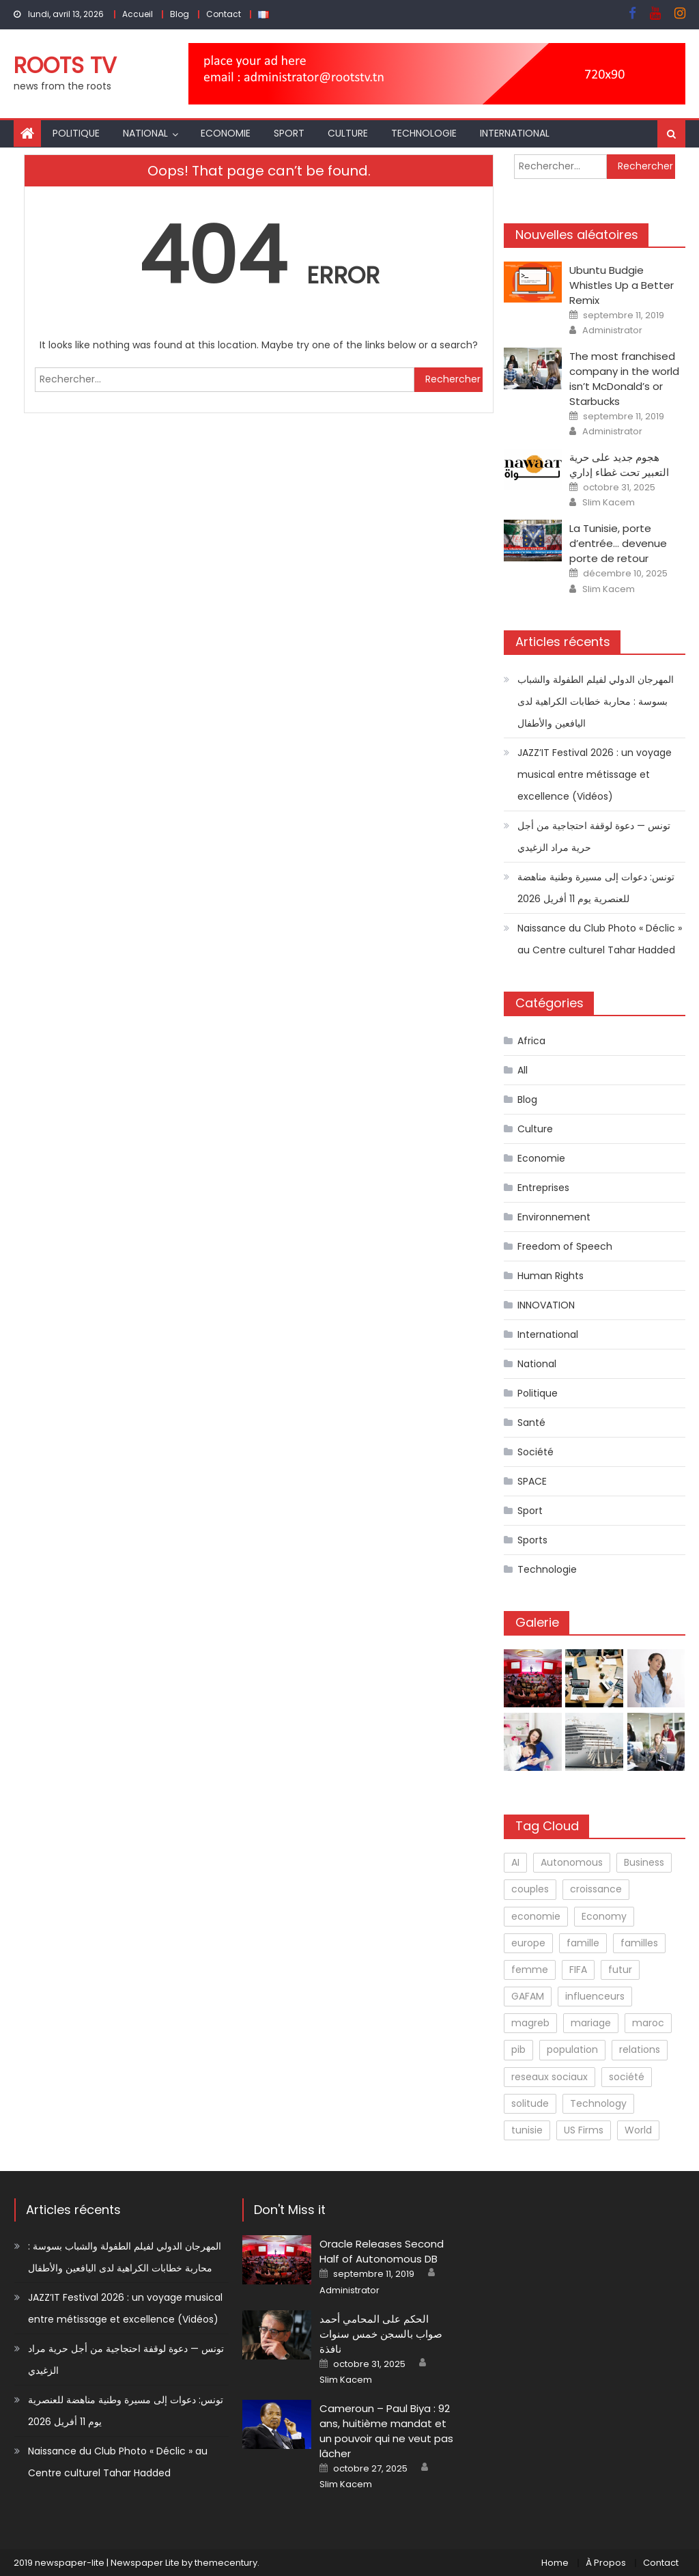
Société (535, 1452)
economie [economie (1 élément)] (535, 1916)
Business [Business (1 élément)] (644, 1862)
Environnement (553, 1217)
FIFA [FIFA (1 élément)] (578, 1969)
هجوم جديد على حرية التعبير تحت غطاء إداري (619, 464)
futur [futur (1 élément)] (620, 1969)
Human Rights (550, 1276)
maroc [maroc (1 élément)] (648, 2023)
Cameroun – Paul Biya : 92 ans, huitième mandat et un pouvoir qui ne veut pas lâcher (386, 2431)
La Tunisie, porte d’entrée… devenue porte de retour (618, 543)
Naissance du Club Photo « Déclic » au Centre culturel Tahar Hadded (599, 939)
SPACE (532, 1481)
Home (555, 2562)
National (145, 133)
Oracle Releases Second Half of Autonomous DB (381, 2251)
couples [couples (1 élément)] (530, 1889)
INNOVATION (546, 1305)
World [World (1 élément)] (638, 2130)
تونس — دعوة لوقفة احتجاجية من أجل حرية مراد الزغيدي (593, 836)
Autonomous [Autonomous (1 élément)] (572, 1862)
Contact (223, 14)
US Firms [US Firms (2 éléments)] (583, 2130)
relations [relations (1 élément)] (639, 2049)
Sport (289, 133)
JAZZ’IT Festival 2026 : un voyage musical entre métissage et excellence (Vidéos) (594, 774)
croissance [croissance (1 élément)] (596, 1889)
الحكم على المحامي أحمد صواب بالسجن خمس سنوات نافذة (380, 2334)
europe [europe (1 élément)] (528, 1943)
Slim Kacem (608, 502)
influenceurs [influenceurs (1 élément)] (595, 1996)
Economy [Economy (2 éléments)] (604, 1916)
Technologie (424, 133)
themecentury (226, 2562)
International (515, 133)
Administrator (612, 330)
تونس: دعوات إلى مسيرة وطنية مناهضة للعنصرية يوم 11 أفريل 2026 (595, 888)
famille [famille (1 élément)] (583, 1943)
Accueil (137, 14)
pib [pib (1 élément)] (518, 2049)
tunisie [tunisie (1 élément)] (527, 2130)
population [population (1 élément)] (572, 2049)
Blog (179, 14)
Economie (226, 133)
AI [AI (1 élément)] (515, 1862)
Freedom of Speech (564, 1246)
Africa (531, 1041)
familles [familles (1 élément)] (639, 1943)
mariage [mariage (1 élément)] (591, 2023)
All (522, 1070)
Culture (348, 133)
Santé (531, 1422)
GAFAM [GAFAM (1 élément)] (527, 1996)
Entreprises (543, 1187)
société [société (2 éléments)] (626, 2077)
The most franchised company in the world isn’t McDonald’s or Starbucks (624, 378)
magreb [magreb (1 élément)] (530, 2023)
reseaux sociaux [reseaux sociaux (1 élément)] (549, 2077)
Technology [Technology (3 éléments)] (598, 2103)
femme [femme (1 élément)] (529, 1969)
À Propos (606, 2562)
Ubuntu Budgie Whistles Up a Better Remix (621, 285)
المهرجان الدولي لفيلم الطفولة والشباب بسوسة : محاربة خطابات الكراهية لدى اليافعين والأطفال (595, 701)
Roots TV (65, 65)
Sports (532, 1540)
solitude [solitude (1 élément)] (530, 2103)
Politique (76, 133)
